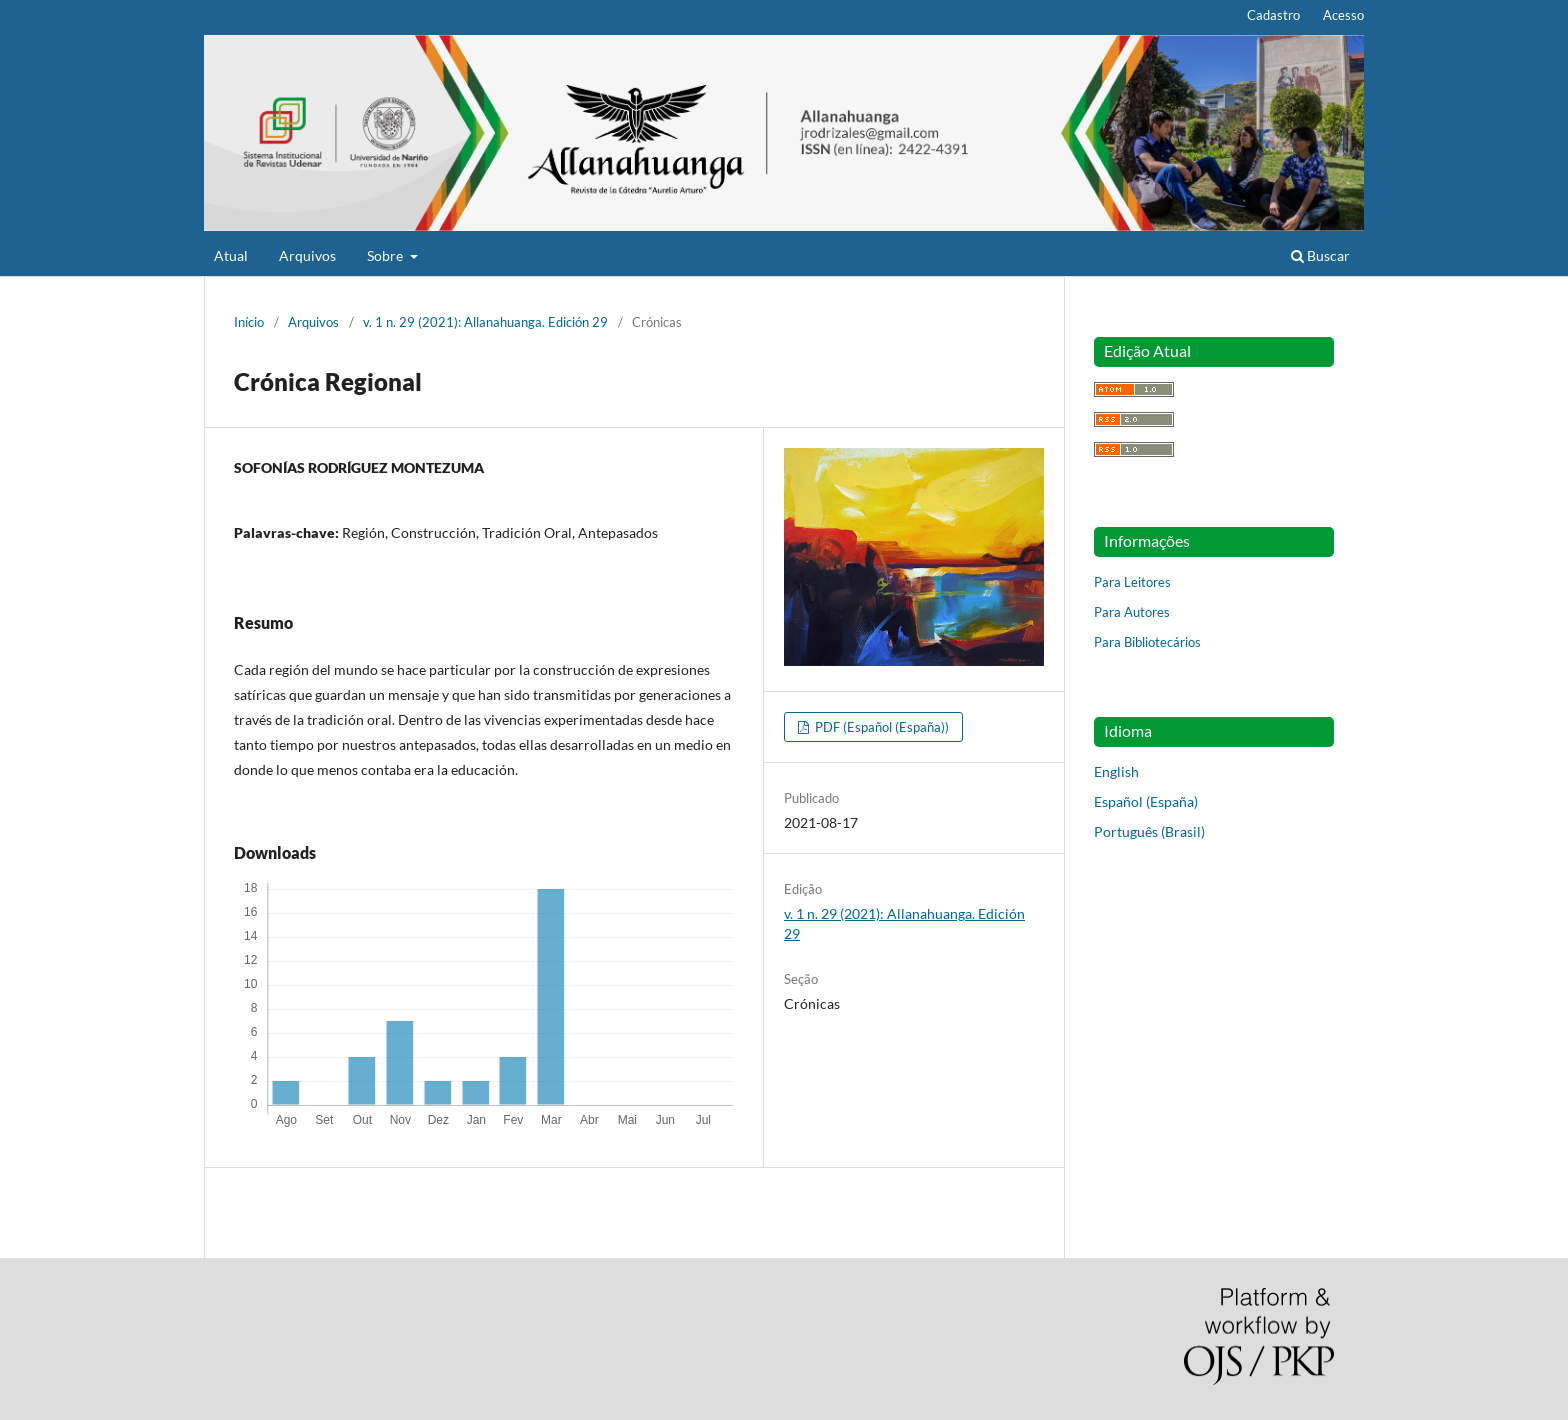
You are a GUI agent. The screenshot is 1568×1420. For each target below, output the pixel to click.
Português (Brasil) (1149, 831)
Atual (231, 255)
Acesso (1343, 15)
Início (249, 322)
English (1116, 771)
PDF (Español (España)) (880, 727)
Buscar (1320, 255)
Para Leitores (1132, 582)
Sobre (386, 255)
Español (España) (1146, 801)
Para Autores (1132, 612)
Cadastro (1273, 15)
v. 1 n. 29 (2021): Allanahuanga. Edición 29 (485, 322)
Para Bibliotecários (1147, 642)
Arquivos (307, 255)
